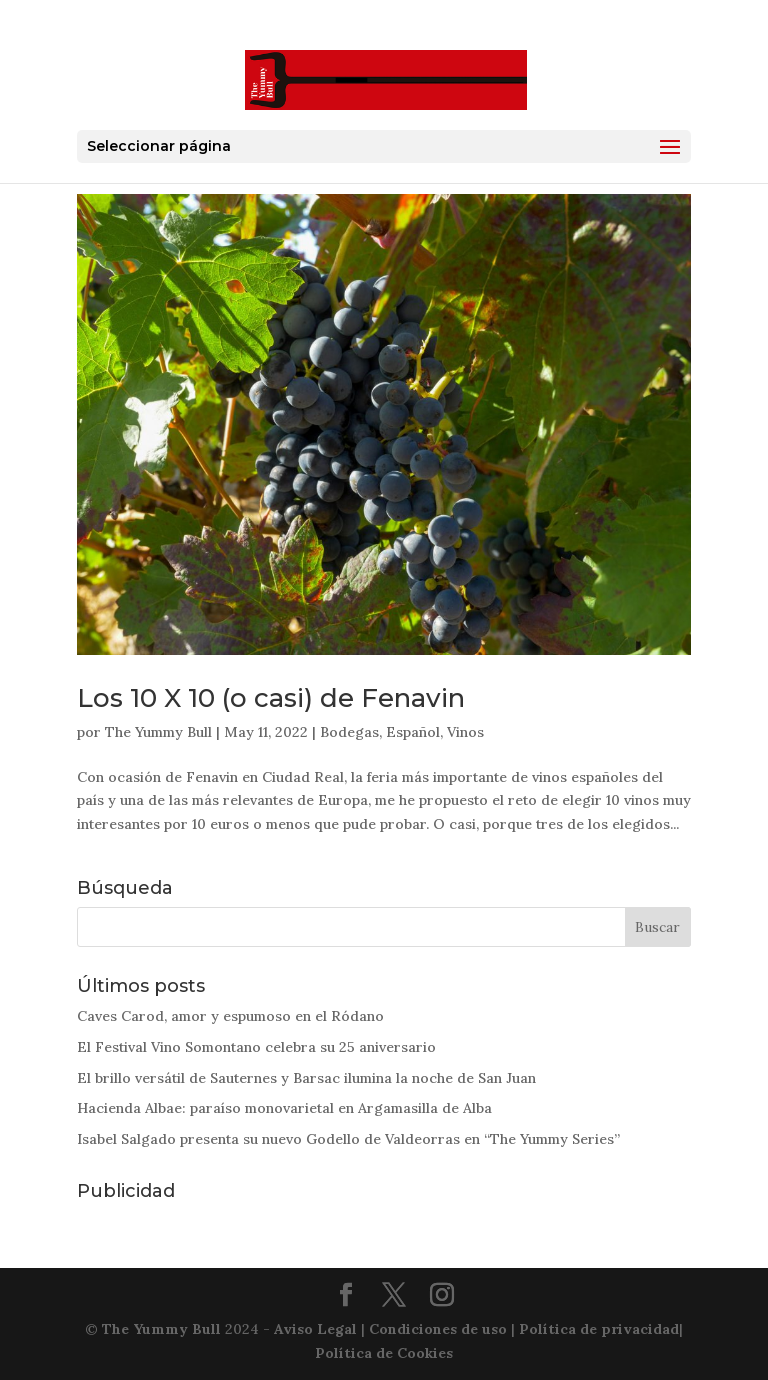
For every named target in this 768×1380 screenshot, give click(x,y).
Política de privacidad (599, 1329)
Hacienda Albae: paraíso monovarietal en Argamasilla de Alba (284, 1108)
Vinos (465, 732)
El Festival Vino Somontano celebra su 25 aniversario (256, 1047)
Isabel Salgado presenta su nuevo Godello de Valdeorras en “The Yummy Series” (348, 1139)
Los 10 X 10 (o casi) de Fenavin (271, 698)
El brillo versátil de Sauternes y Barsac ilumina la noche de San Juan (306, 1078)
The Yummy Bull (158, 732)
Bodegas (349, 732)
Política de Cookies (384, 1353)
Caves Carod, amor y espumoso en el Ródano (230, 1016)
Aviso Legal (315, 1329)
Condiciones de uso (438, 1329)
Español (413, 732)
